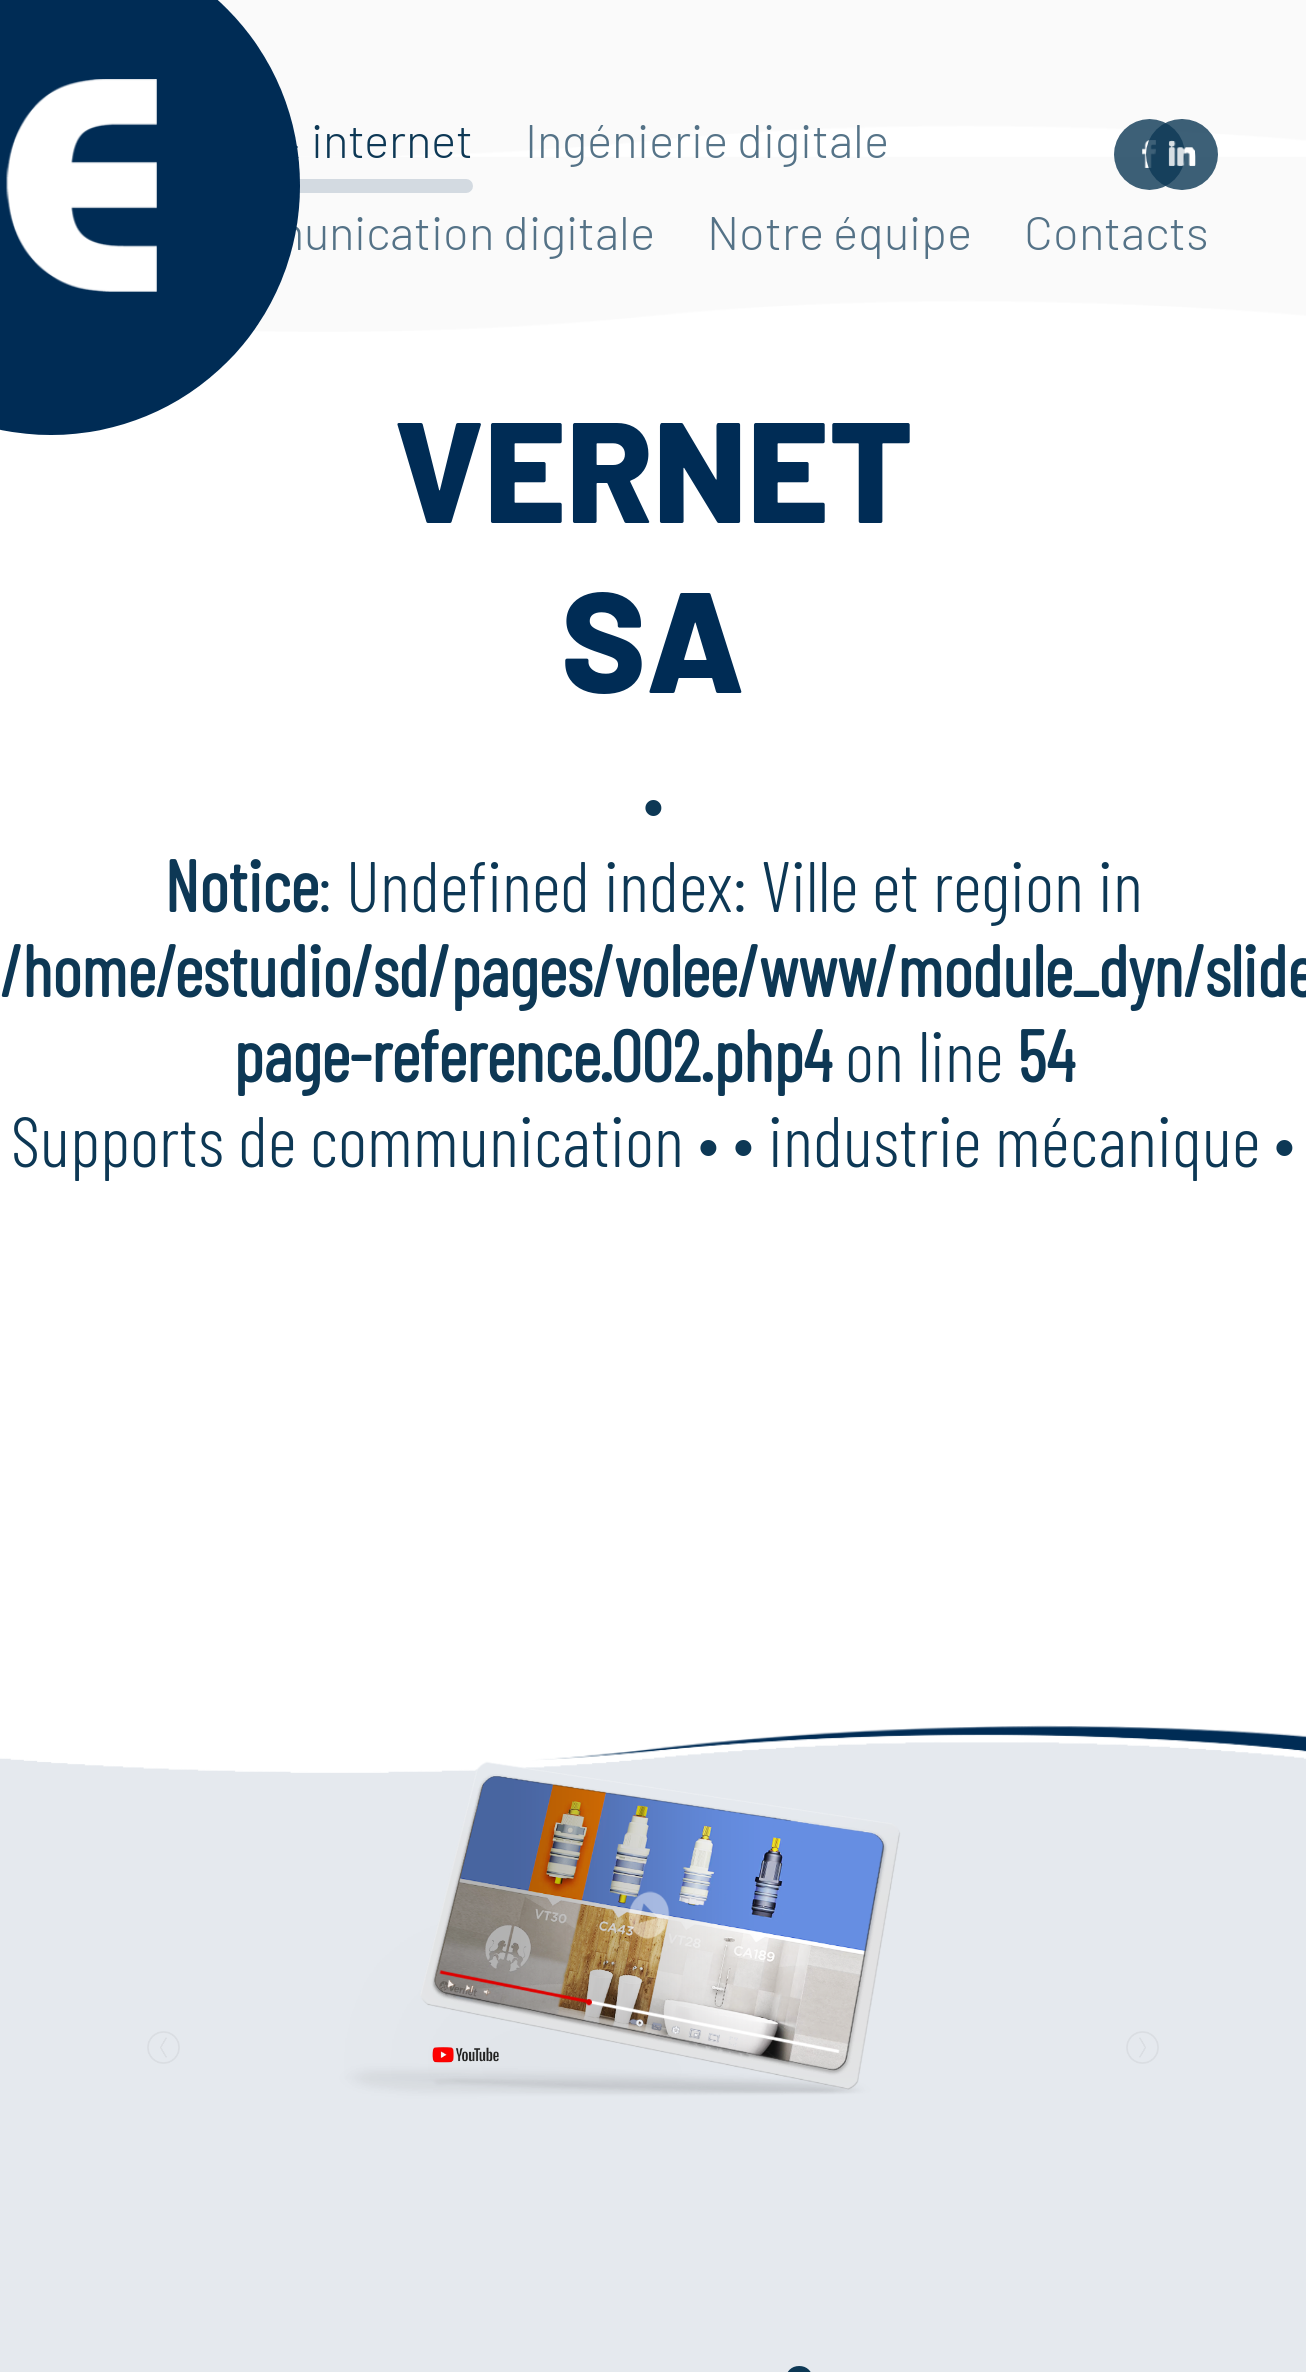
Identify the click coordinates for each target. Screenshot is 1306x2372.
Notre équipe (839, 231)
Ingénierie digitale (707, 139)
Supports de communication (347, 1138)
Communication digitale (413, 231)
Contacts (1116, 231)
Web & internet (322, 139)
